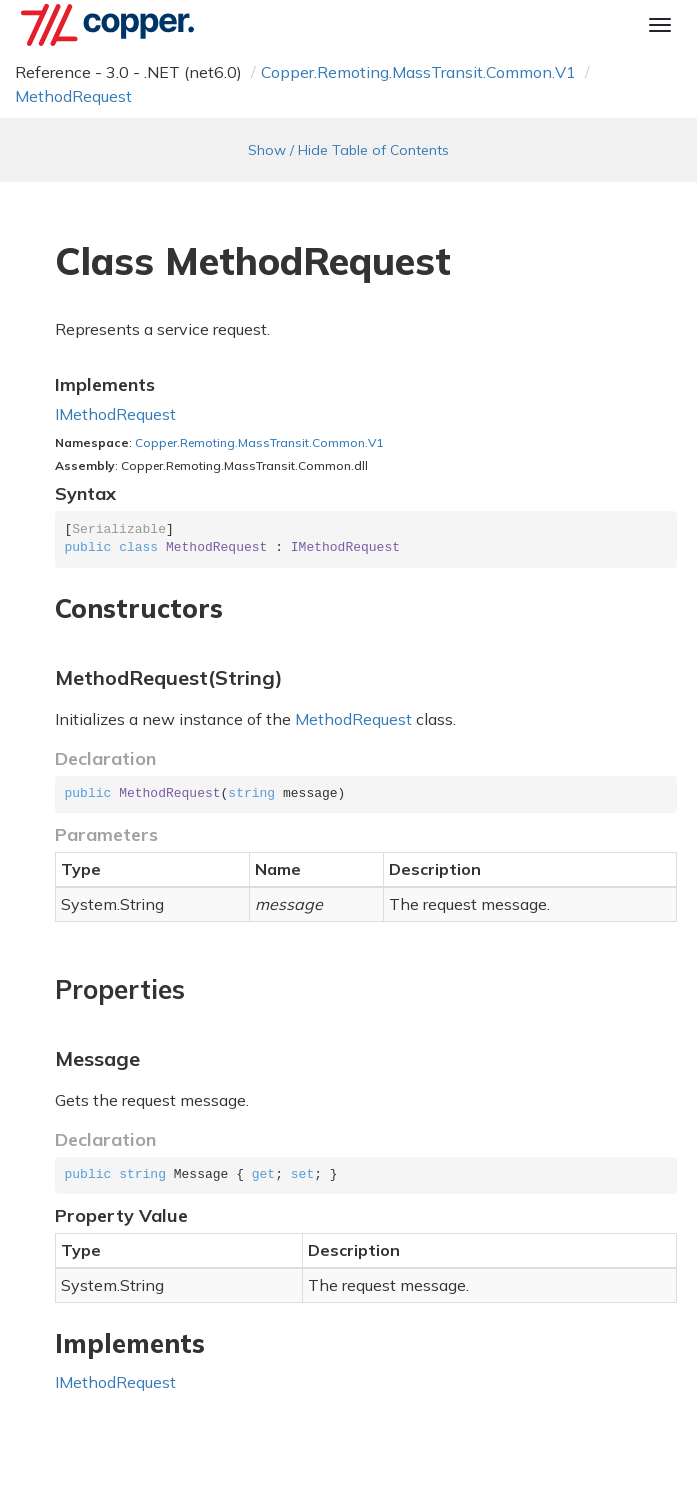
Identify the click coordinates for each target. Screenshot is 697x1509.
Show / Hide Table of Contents (348, 150)
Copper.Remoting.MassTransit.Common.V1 (418, 72)
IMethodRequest (115, 414)
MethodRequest (73, 96)
